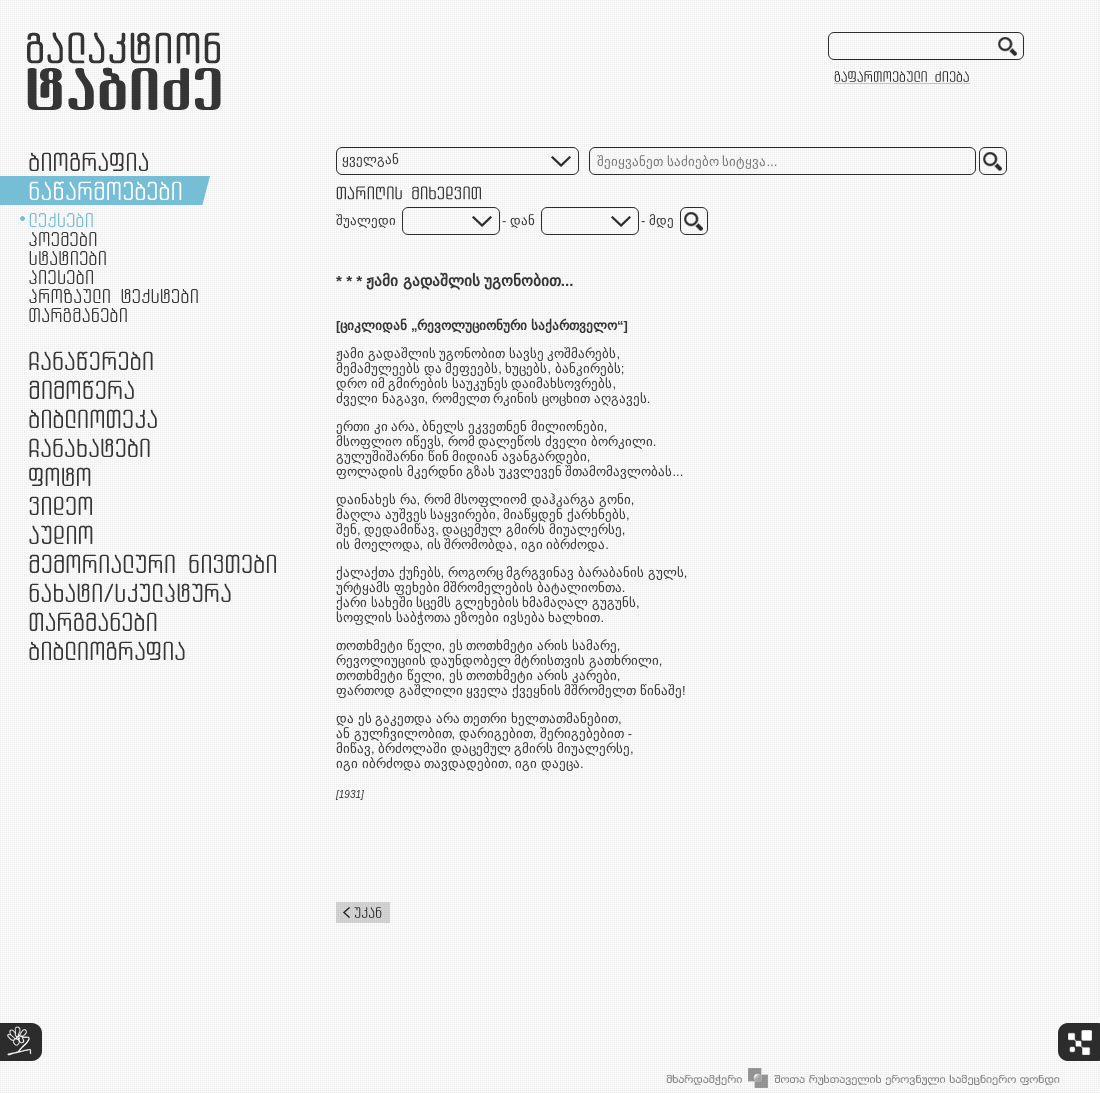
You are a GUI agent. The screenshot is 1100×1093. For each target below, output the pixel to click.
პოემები (63, 239)
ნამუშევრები (130, 592)
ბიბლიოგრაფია (107, 650)
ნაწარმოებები (105, 190)
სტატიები (67, 258)
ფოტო (60, 476)
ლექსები (61, 220)
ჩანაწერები (91, 360)
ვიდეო (60, 505)
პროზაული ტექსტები (113, 296)
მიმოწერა (81, 389)
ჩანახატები (89, 447)
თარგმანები (78, 315)
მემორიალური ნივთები (152, 563)
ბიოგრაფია (88, 161)
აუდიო (61, 534)
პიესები (61, 277)
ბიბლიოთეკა (93, 418)
